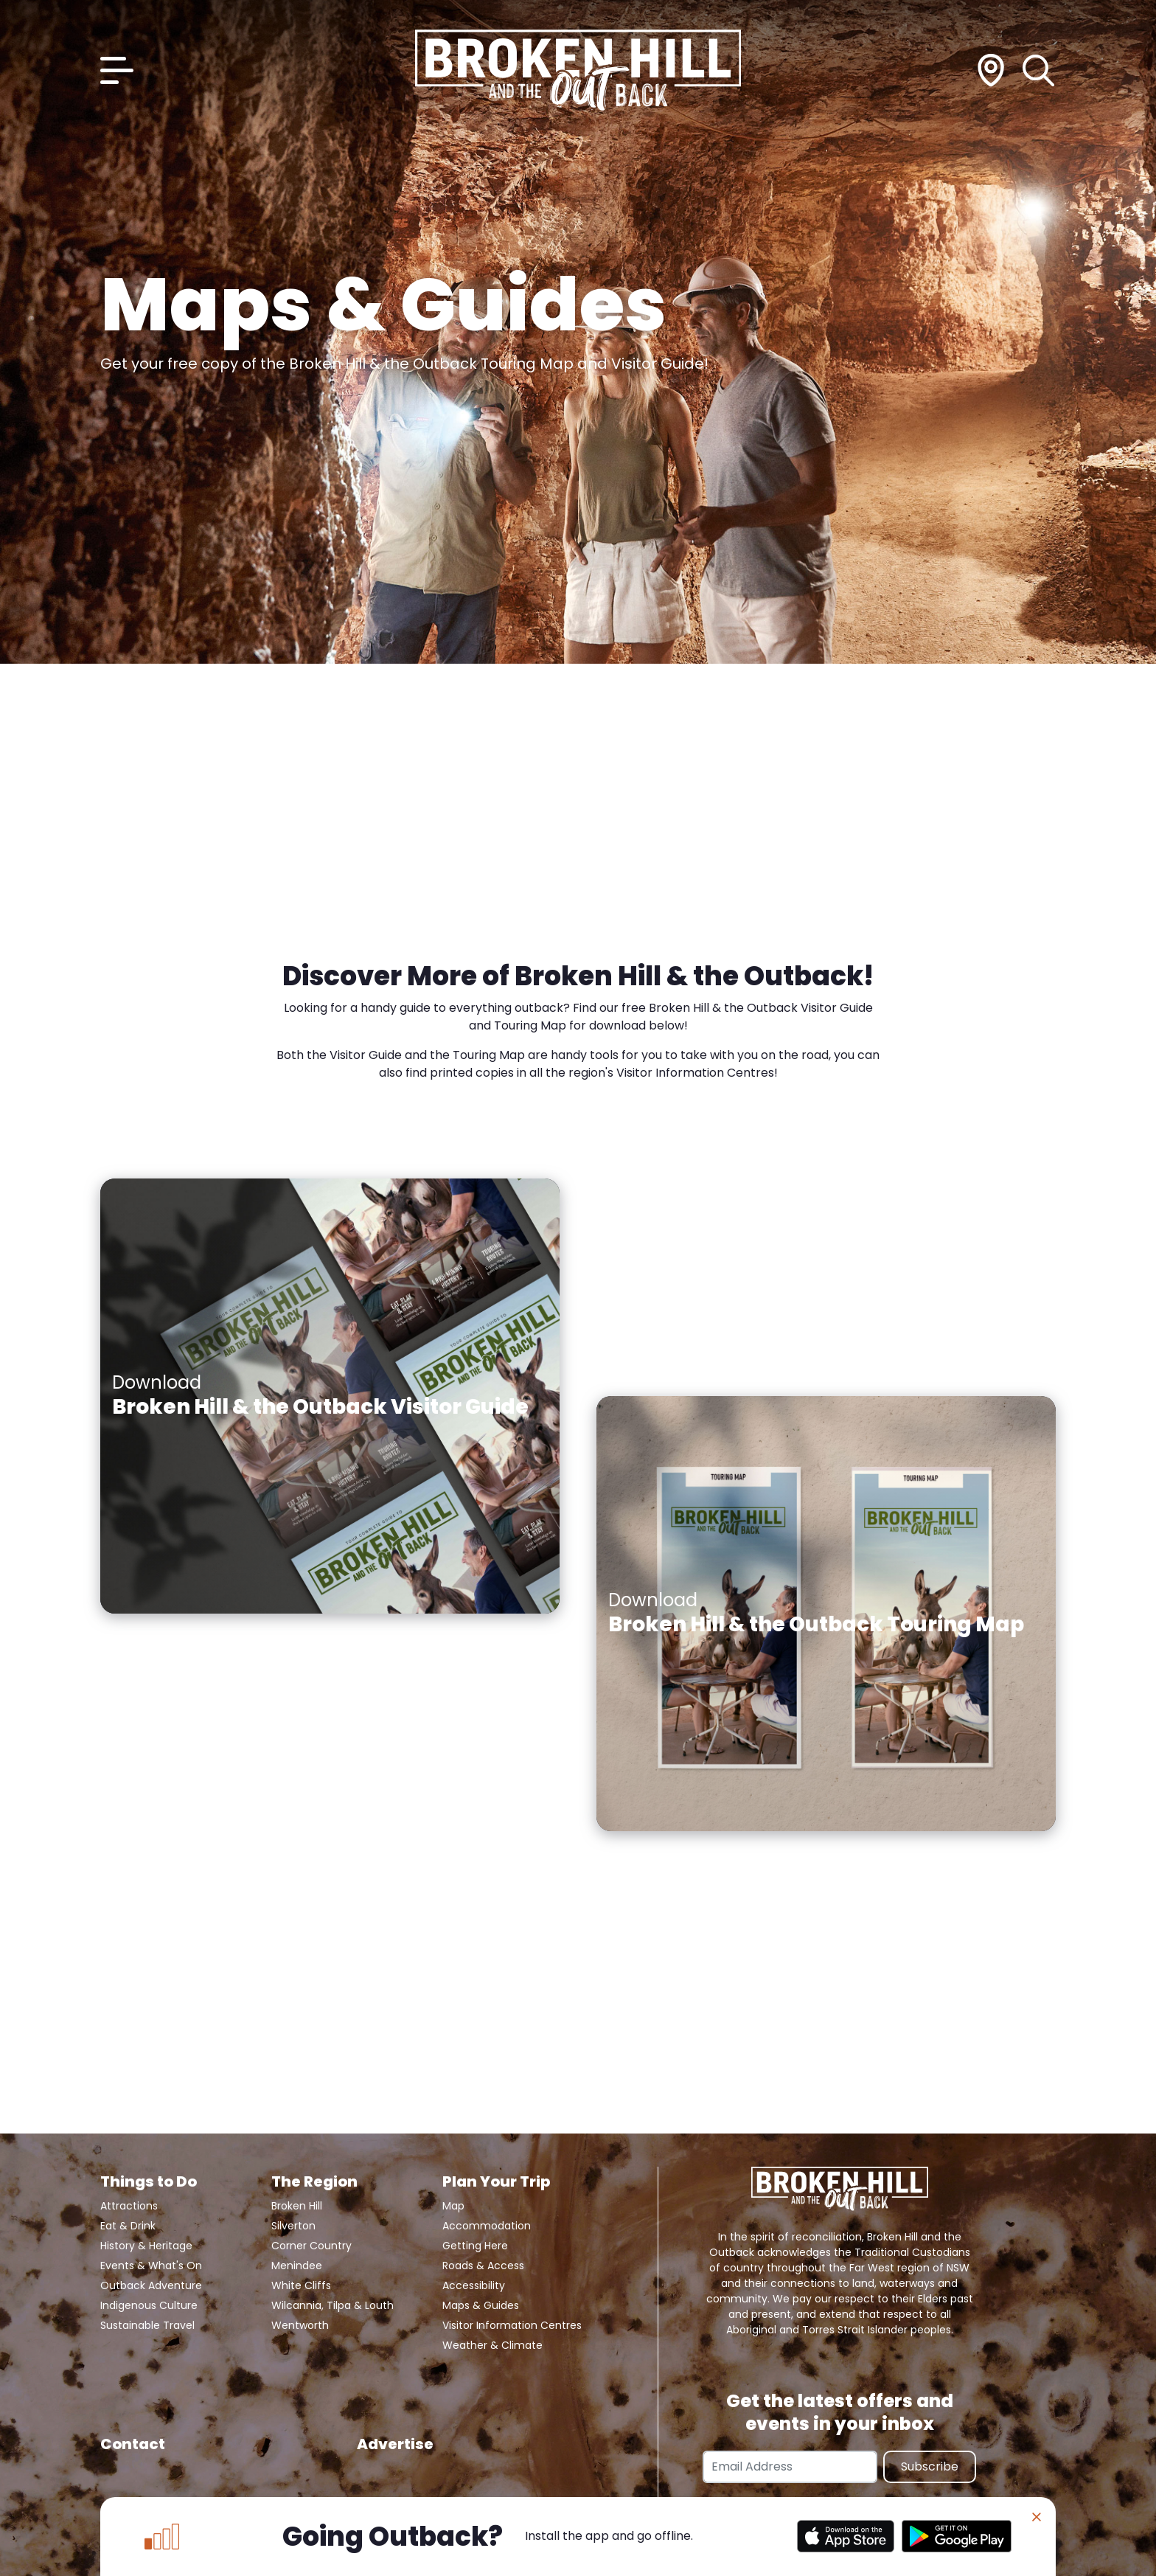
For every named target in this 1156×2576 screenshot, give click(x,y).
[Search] (1039, 70)
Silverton (293, 2225)
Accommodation (486, 2225)
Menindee (296, 2265)
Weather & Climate (492, 2345)
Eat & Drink (128, 2225)
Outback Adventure (151, 2285)
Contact (132, 2444)
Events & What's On (151, 2265)
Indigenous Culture (149, 2305)
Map (453, 2205)
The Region (314, 2181)
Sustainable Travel (147, 2325)
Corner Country (311, 2245)
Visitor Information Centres (512, 2325)
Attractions (129, 2205)
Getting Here (475, 2245)
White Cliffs (301, 2285)
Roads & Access (483, 2265)
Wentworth (300, 2325)
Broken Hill (296, 2205)
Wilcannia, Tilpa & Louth (332, 2305)
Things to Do (148, 2181)
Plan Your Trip (496, 2181)
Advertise (395, 2444)
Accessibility (473, 2285)
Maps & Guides (480, 2305)
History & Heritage (146, 2245)
